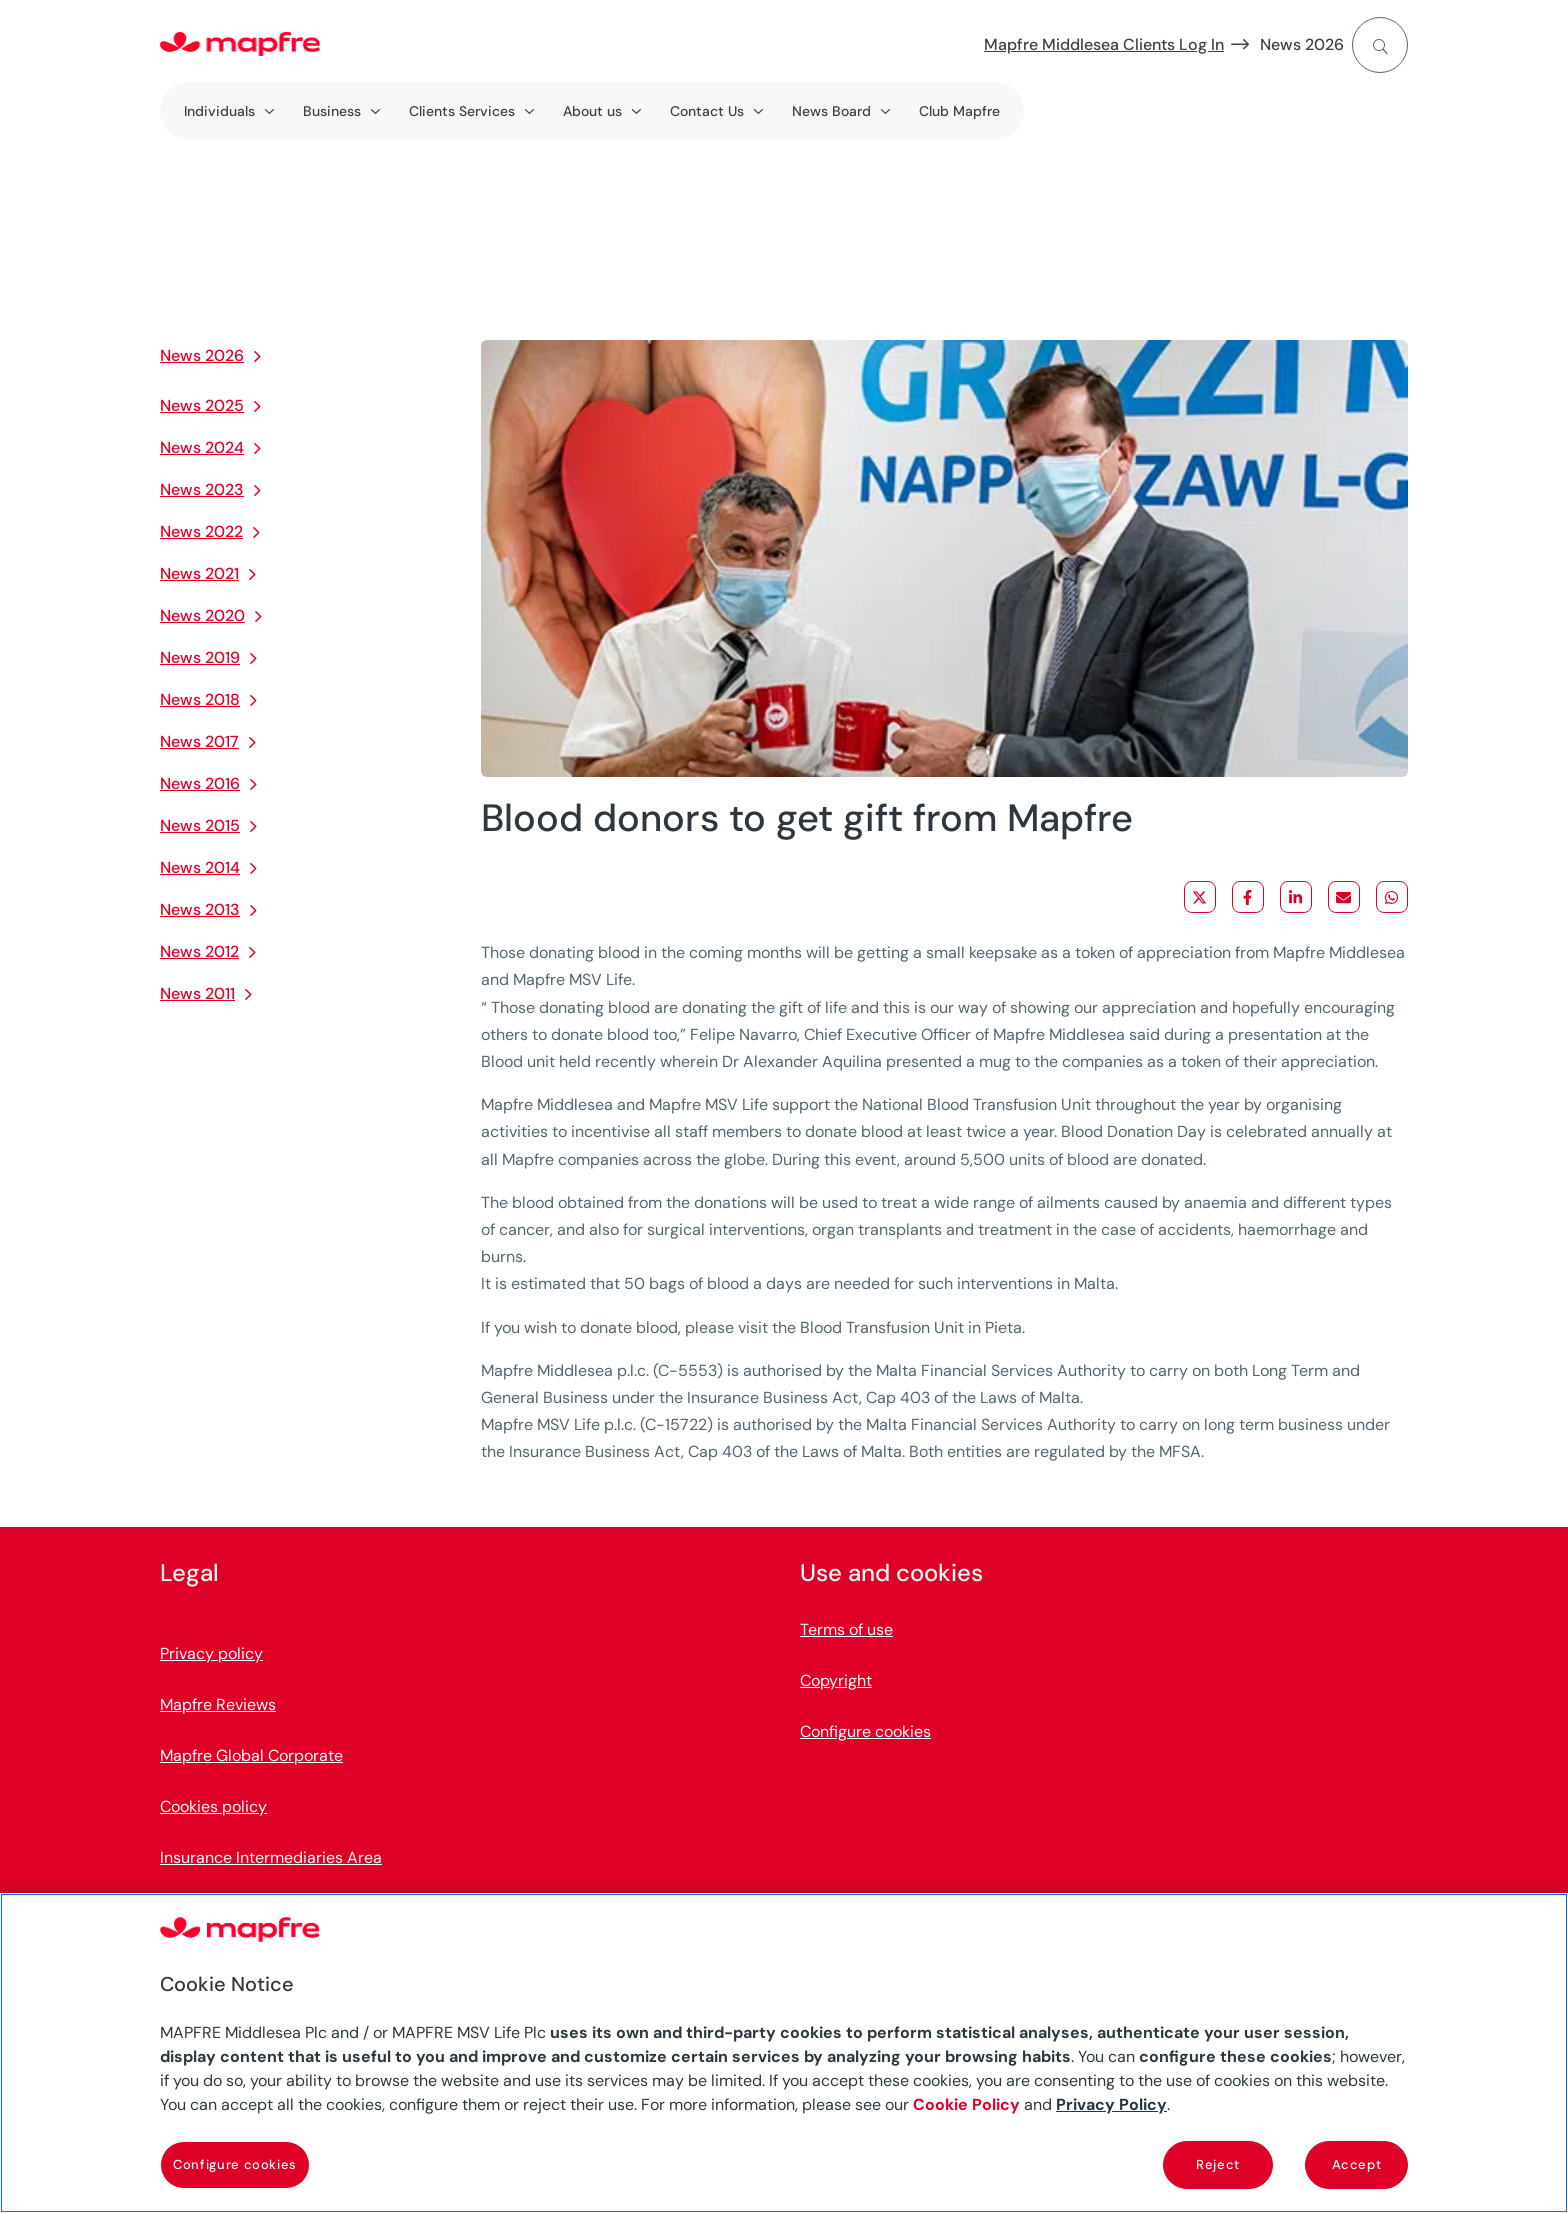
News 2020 (202, 615)
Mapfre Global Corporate (251, 1755)
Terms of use (846, 1629)
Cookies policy (213, 1806)
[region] (784, 2053)
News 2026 (1302, 44)
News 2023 (202, 489)
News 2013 (200, 909)
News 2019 (200, 657)
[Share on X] (1200, 897)
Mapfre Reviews (218, 1704)
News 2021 (199, 573)
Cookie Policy (966, 2104)
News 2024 (202, 447)
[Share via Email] (1344, 897)
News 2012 (199, 951)
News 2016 (200, 783)
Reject (1218, 2164)
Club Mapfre (959, 111)
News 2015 (200, 825)
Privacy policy (211, 1653)
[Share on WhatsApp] (1392, 897)
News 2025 (202, 405)
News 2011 (197, 993)
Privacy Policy (1111, 2104)
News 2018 (200, 699)
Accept (1357, 2164)
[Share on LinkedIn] (1296, 897)
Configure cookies (865, 1731)
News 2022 (201, 531)
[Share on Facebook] (1248, 897)
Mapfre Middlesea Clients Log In (1104, 44)
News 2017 (199, 741)
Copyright (836, 1680)
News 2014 (200, 867)
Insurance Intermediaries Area (271, 1857)
